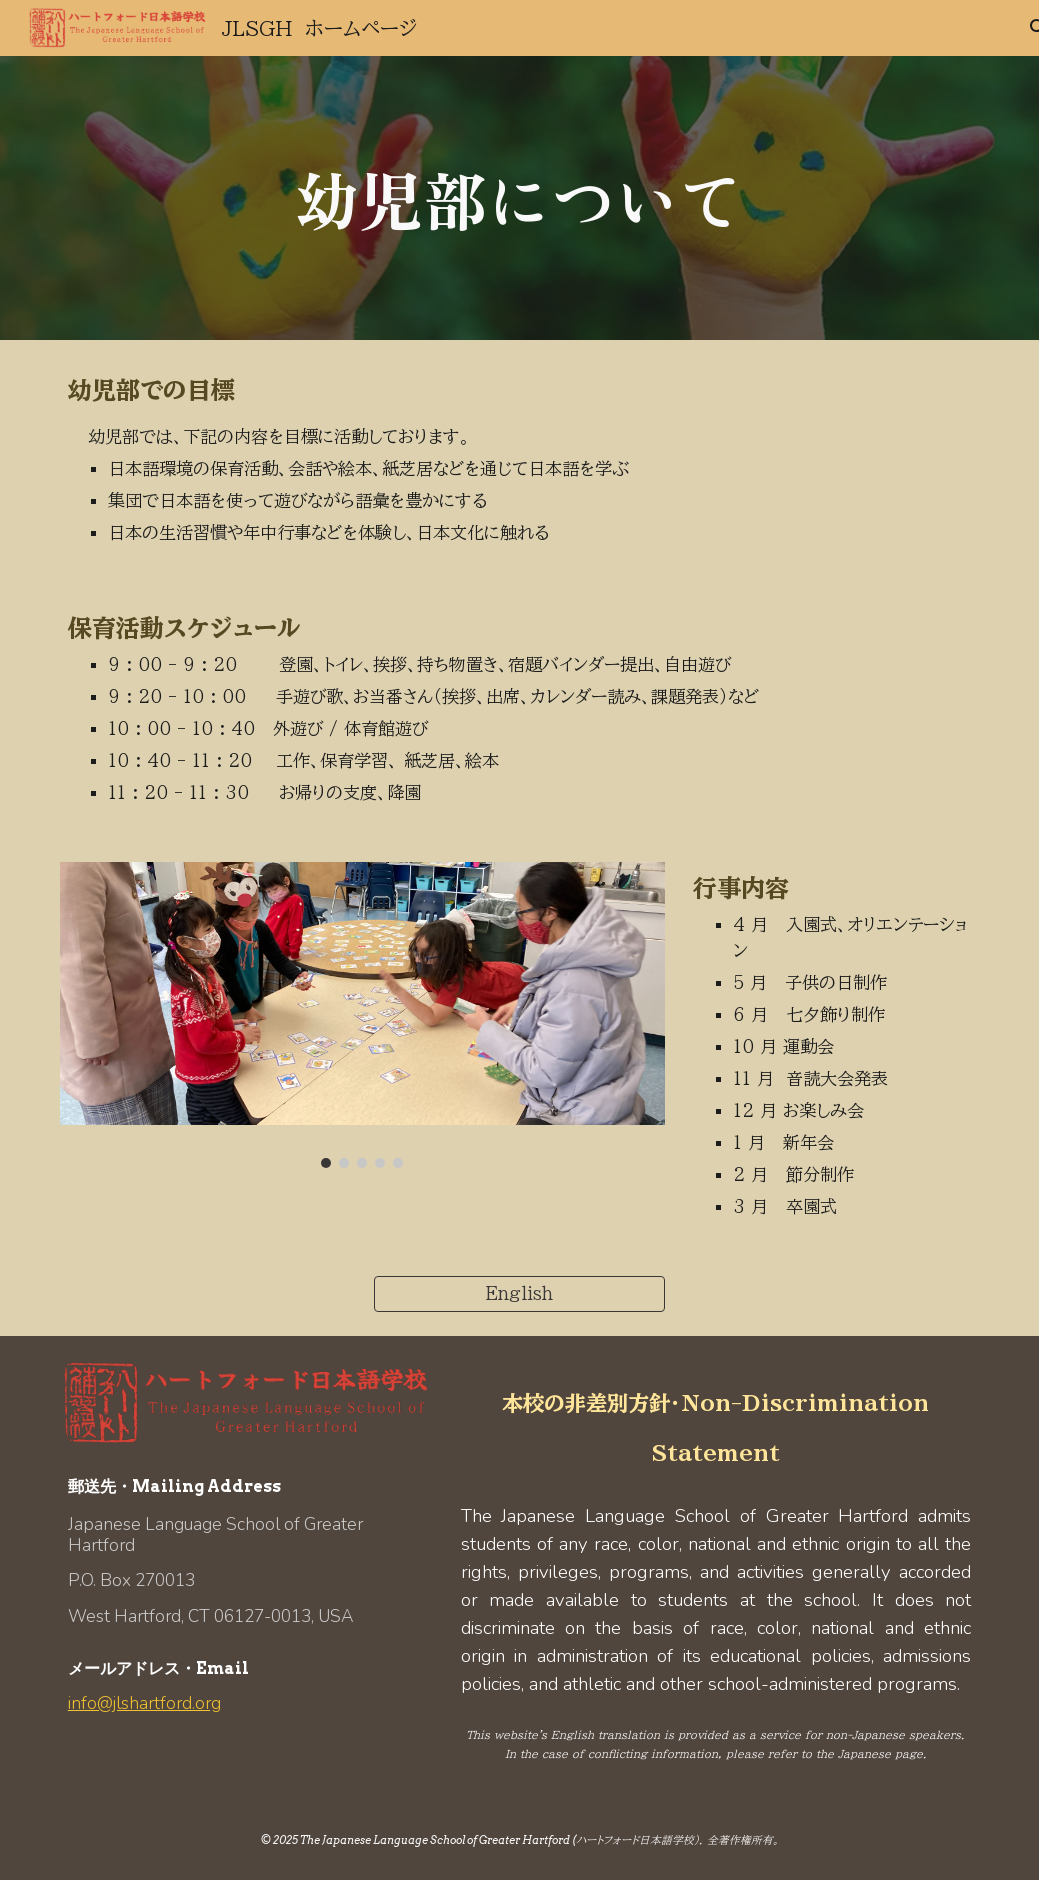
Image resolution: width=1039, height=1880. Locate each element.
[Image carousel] (362, 1015)
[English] (519, 1294)
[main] (519, 198)
